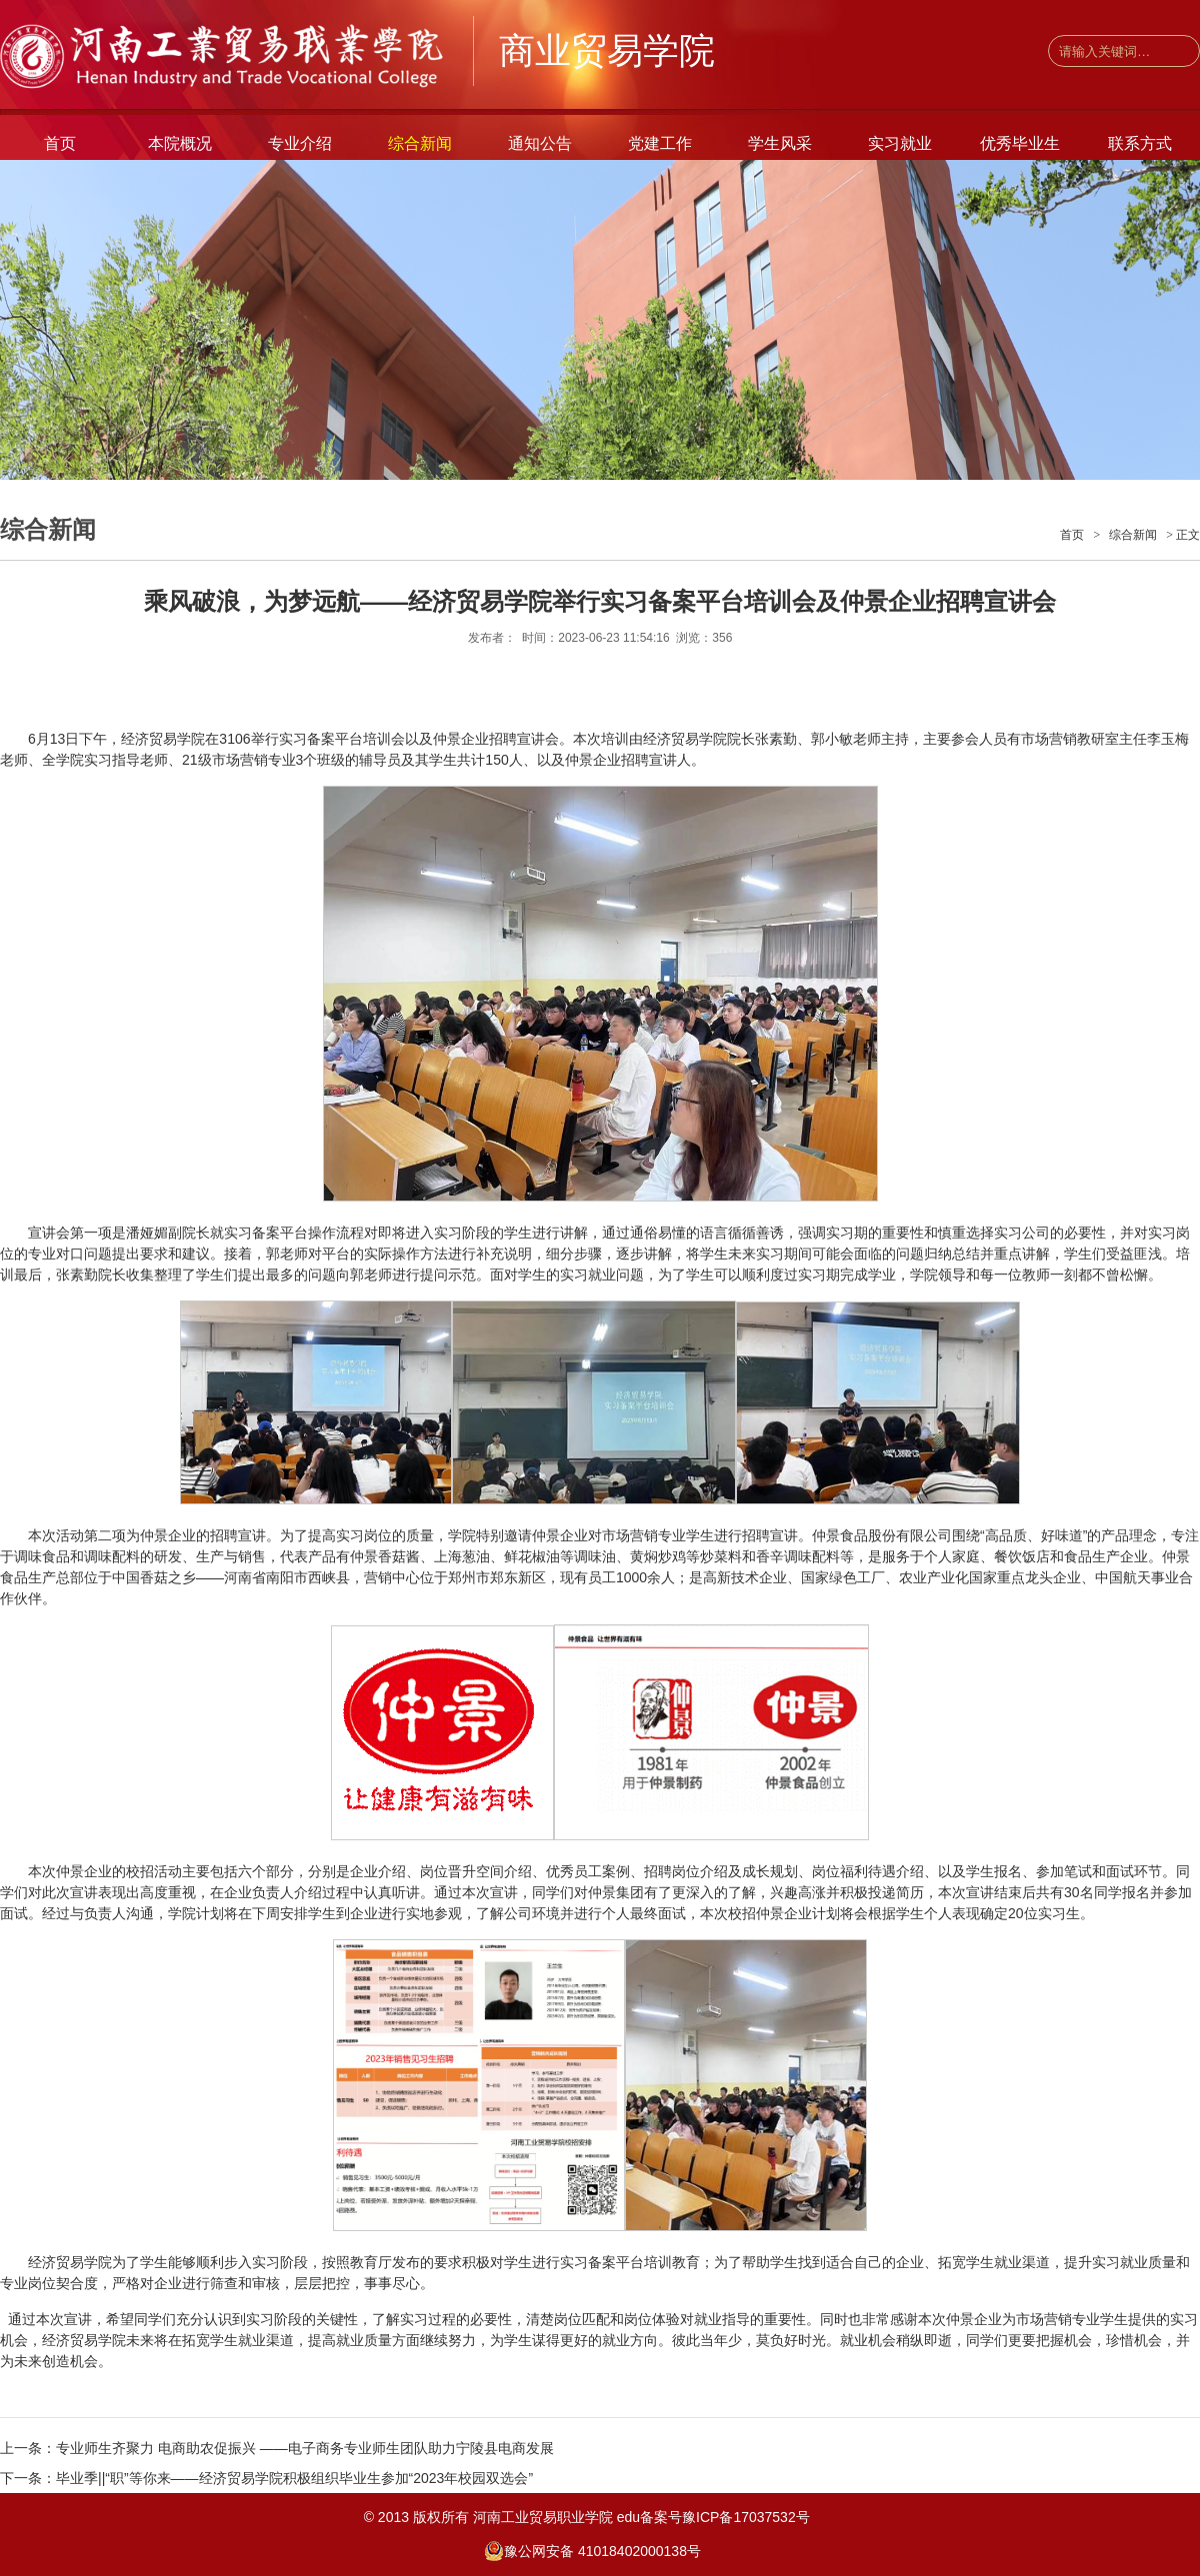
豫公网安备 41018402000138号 (592, 2551)
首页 (60, 143)
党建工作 (660, 143)
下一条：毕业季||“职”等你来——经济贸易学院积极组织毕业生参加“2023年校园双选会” (266, 2478)
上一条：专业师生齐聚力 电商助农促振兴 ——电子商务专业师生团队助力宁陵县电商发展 (277, 2448)
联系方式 (1140, 143)
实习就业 (900, 143)
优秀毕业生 (1020, 143)
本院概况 (180, 143)
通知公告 (540, 143)
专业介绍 (300, 143)
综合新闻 (420, 143)
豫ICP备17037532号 (751, 2517)
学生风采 (780, 143)
